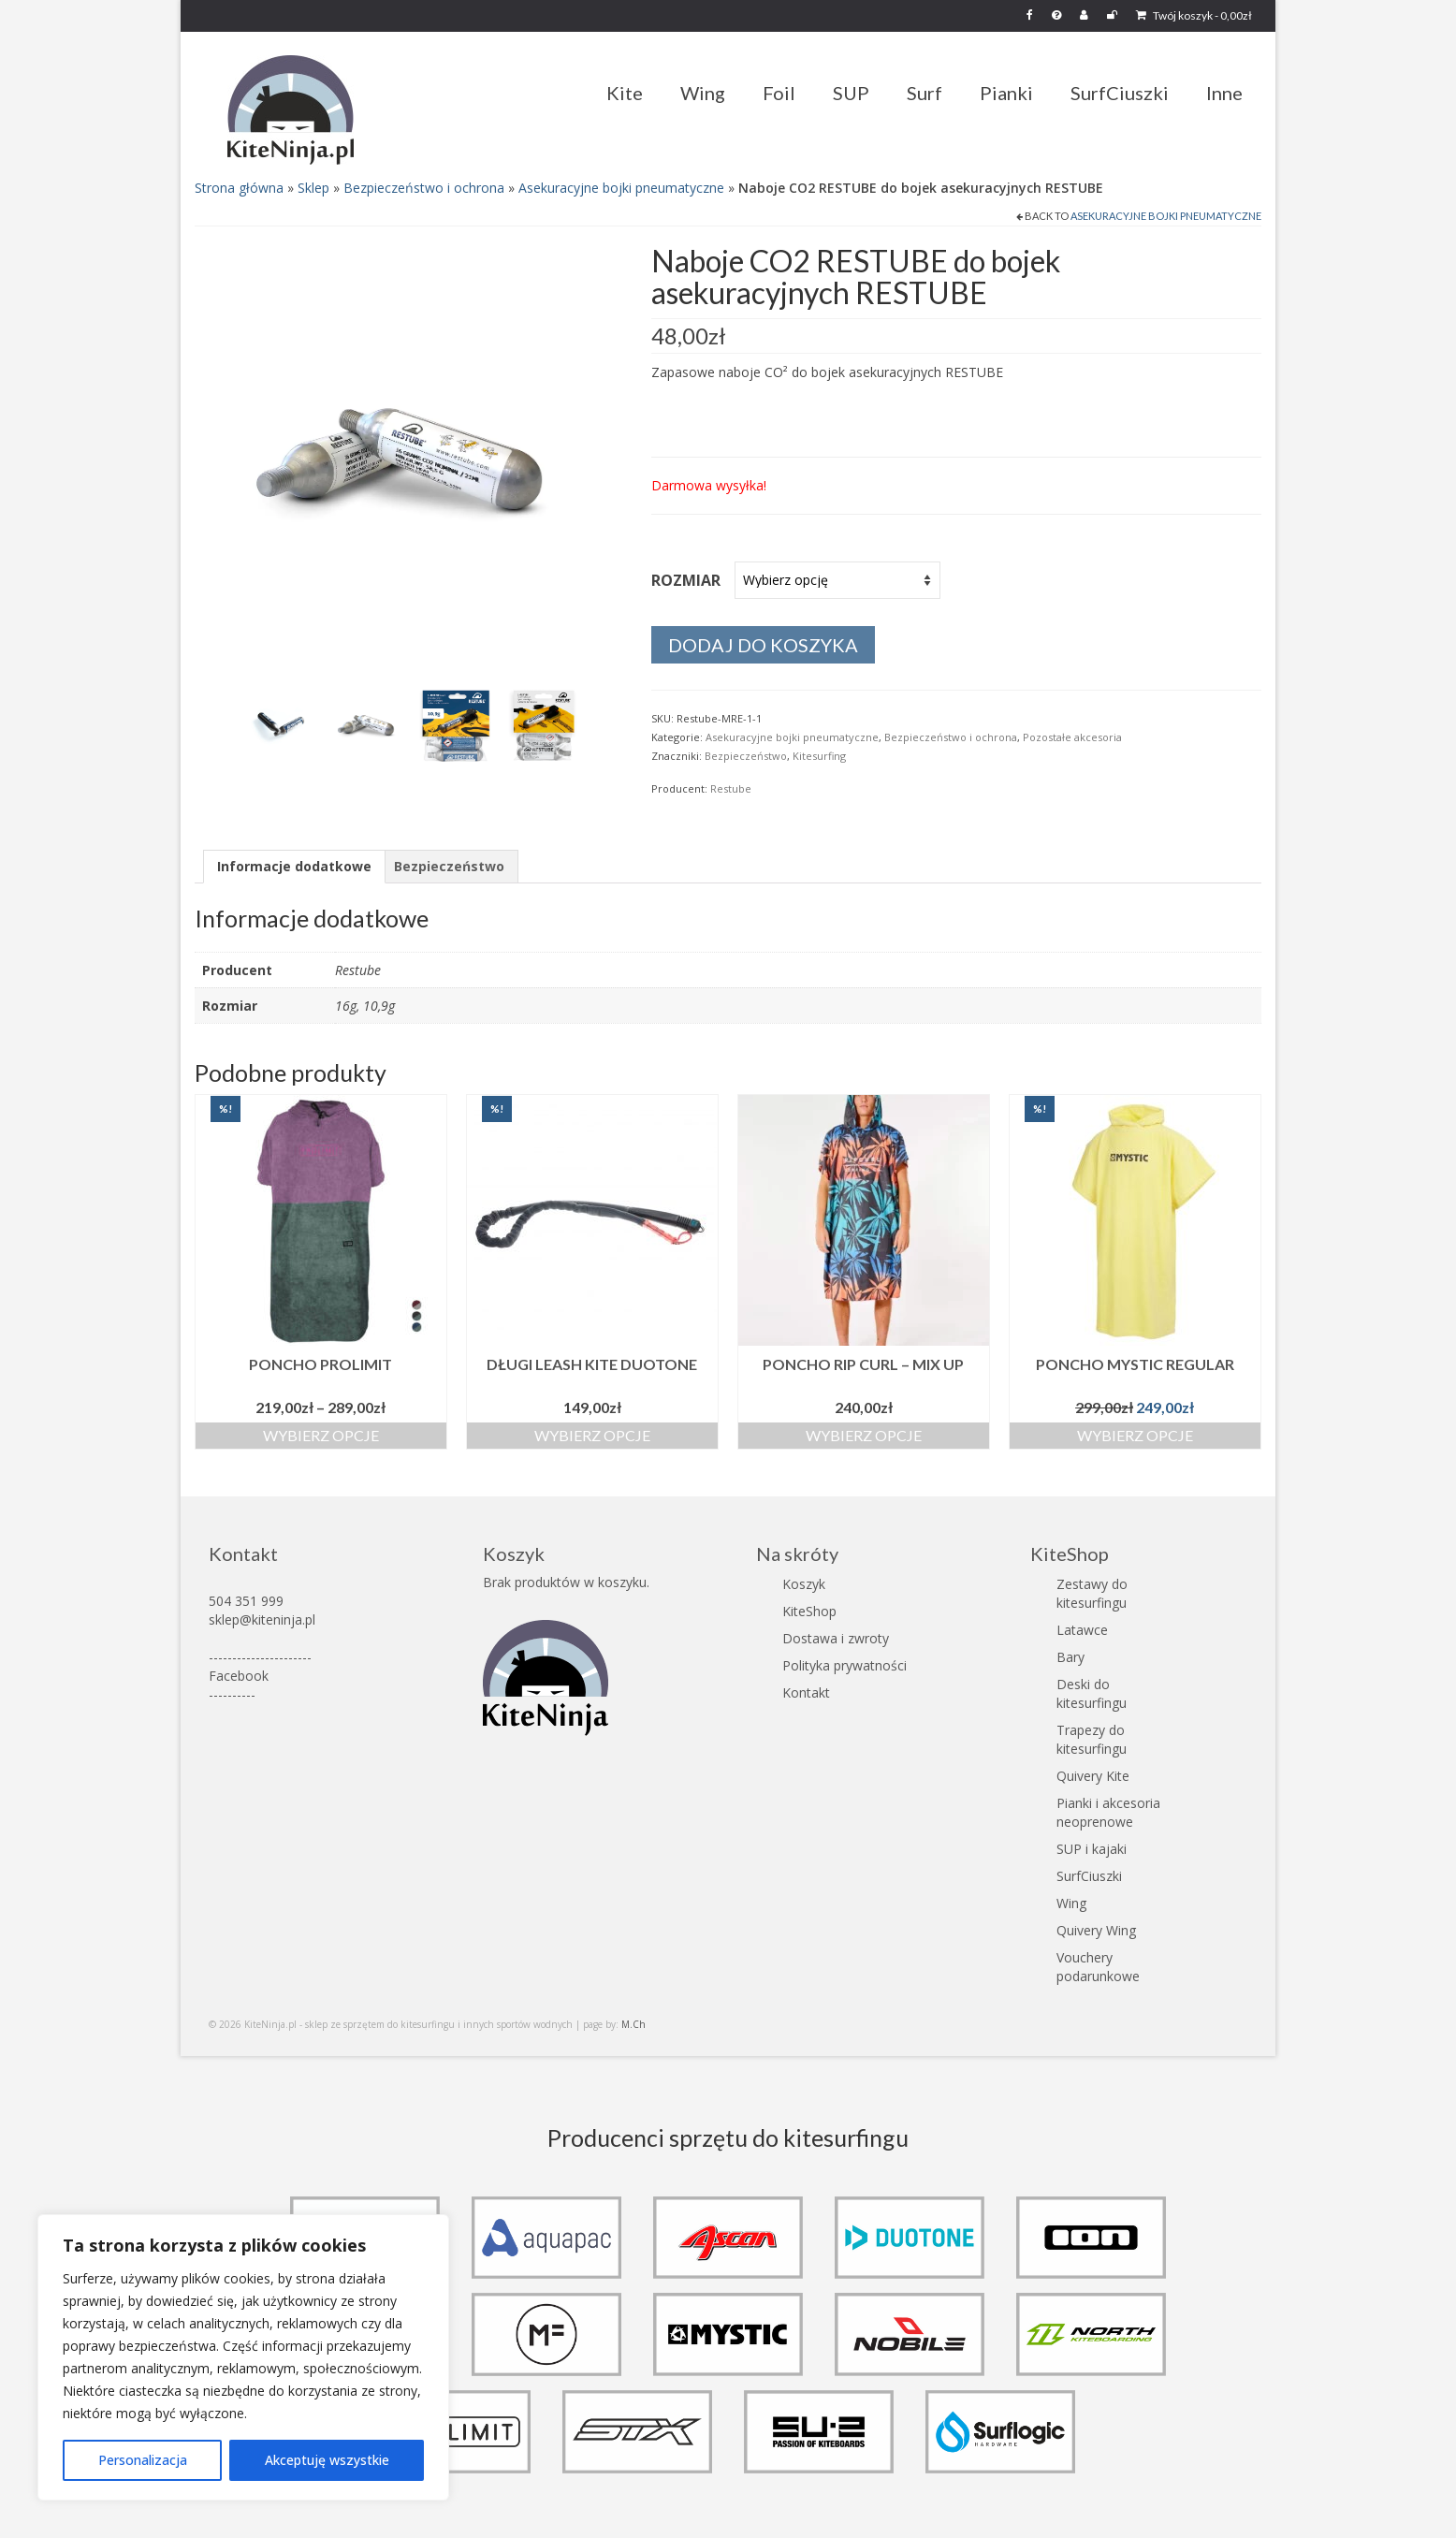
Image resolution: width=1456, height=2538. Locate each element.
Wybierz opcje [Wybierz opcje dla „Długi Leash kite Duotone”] (592, 1435)
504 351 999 (246, 1601)
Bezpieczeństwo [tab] (449, 866)
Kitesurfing (819, 756)
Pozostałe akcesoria (1072, 737)
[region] (243, 2357)
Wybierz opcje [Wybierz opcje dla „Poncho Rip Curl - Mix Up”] (864, 1435)
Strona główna (239, 188)
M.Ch (633, 2024)
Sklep (313, 188)
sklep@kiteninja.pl (262, 1619)
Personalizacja (142, 2460)
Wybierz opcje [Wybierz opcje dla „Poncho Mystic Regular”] (1135, 1435)
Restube (730, 788)
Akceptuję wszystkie (327, 2460)
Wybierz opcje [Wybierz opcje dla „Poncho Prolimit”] (321, 1435)
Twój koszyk (1194, 15)
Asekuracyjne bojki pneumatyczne (621, 188)
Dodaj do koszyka (763, 645)
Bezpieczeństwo (746, 756)
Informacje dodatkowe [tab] (294, 866)
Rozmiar (686, 580)
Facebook (239, 1676)
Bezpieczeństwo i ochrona (423, 188)
